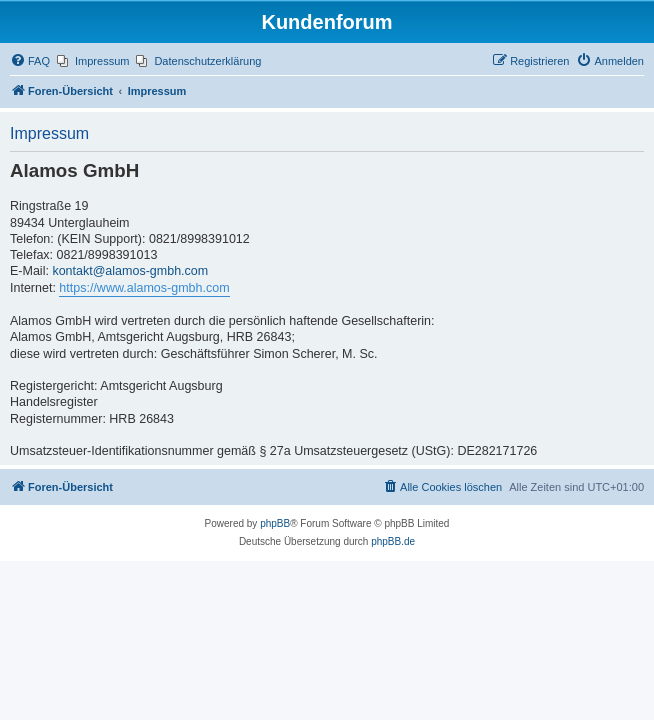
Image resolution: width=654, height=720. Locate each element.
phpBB (275, 523)
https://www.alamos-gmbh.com (144, 288)
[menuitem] (30, 61)
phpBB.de (393, 541)
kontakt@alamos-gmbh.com (130, 271)
